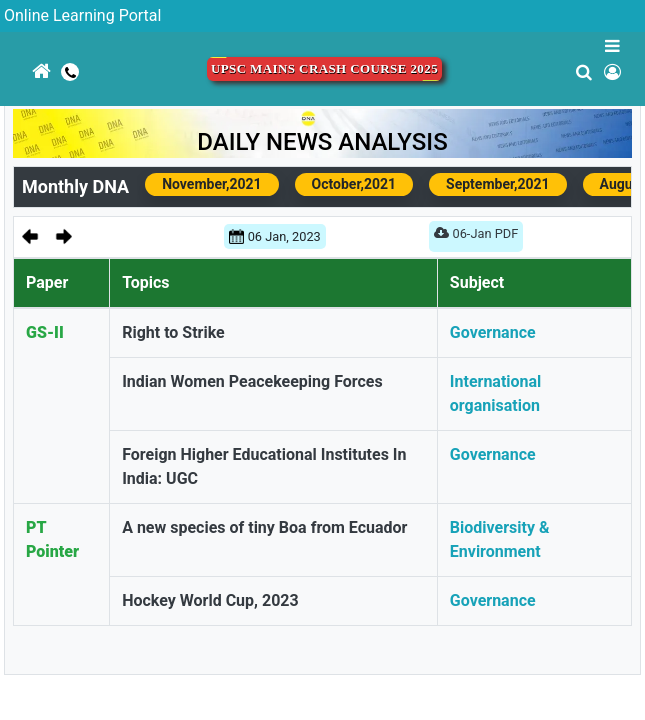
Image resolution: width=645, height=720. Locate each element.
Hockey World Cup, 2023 (210, 600)
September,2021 (498, 184)
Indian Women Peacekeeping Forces (252, 381)
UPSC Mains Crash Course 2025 (324, 69)
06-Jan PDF (476, 237)
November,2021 (211, 184)
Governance (493, 332)
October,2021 (354, 184)
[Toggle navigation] (13, 123)
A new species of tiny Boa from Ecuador (264, 527)
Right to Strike (173, 332)
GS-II (45, 332)
